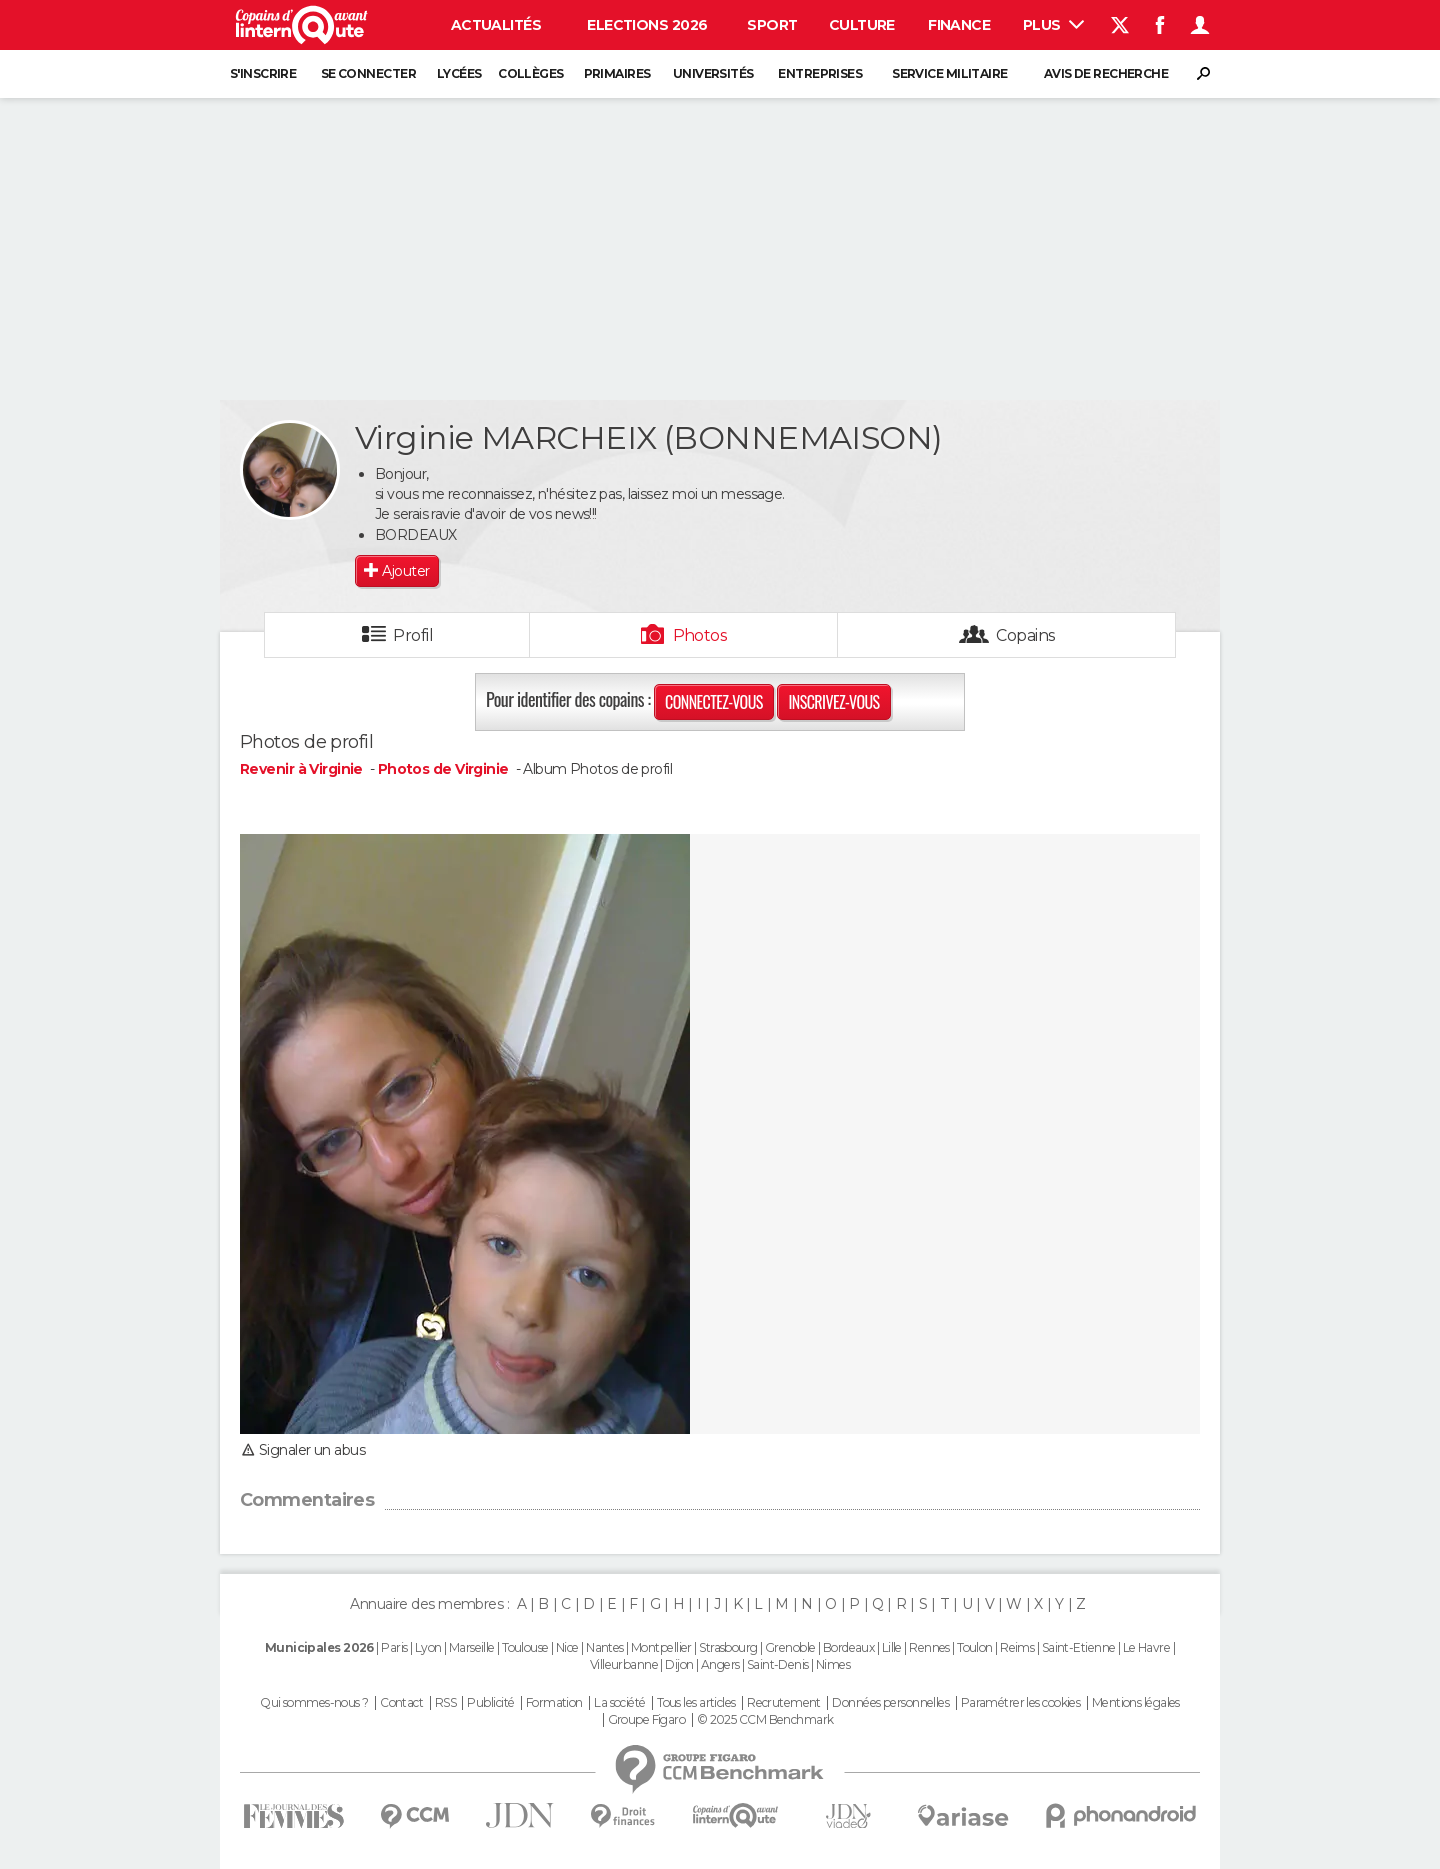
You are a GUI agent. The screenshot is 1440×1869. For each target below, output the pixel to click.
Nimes (833, 1664)
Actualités (496, 25)
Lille (892, 1647)
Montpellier (661, 1647)
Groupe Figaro (647, 1720)
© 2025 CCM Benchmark (765, 1720)
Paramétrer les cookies (1021, 1703)
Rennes (929, 1647)
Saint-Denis (778, 1664)
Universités (713, 73)
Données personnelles (890, 1703)
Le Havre (1147, 1647)
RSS (445, 1703)
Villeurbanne (624, 1664)
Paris (394, 1647)
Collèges (531, 73)
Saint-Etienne (1079, 1647)
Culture (862, 25)
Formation (554, 1703)
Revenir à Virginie (303, 769)
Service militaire (949, 73)
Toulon (975, 1647)
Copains (1025, 635)
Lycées (459, 73)
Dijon (679, 1664)
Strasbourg (728, 1647)
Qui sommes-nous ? (314, 1703)
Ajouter (405, 571)
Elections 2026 (647, 25)
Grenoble (790, 1647)
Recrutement (784, 1703)
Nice (567, 1647)
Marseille (472, 1647)
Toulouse (525, 1647)
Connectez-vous (714, 702)
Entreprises (820, 73)
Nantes (605, 1647)
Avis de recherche (1106, 73)
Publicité (490, 1703)
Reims (1017, 1647)
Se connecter (368, 73)
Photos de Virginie (443, 769)
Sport (772, 25)
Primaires (617, 73)
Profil (413, 635)
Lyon (428, 1647)
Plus (1053, 25)
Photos (700, 635)
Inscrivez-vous (833, 702)
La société (619, 1703)
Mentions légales (1136, 1703)
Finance (959, 25)
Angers (720, 1664)
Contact (401, 1703)
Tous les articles (696, 1703)
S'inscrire (263, 73)
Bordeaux (849, 1647)
